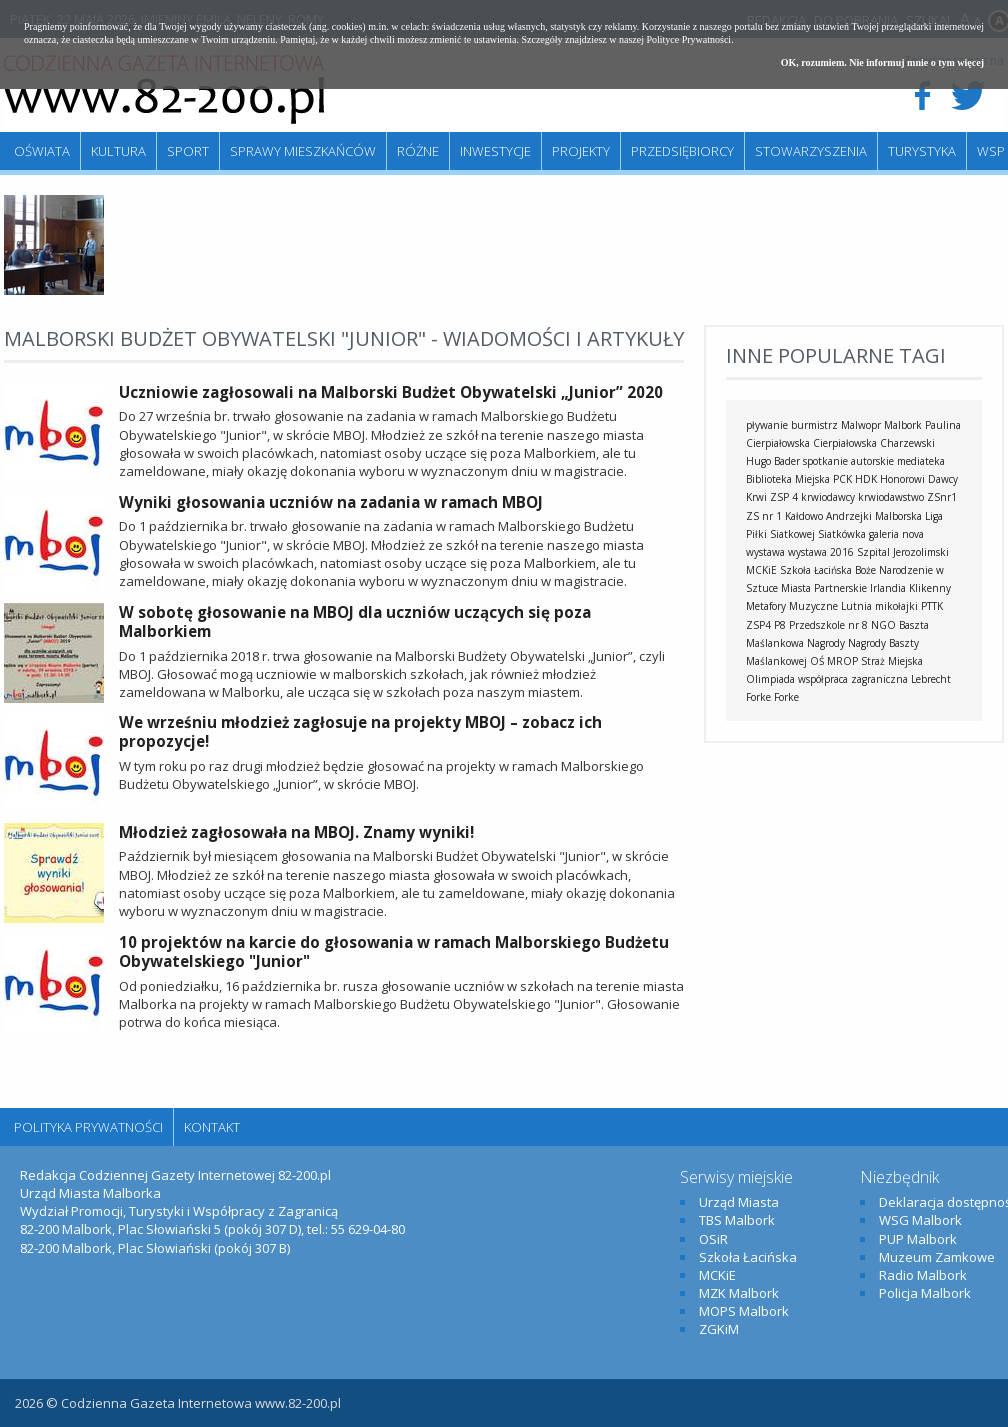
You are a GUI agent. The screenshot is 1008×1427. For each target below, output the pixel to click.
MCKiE (761, 570)
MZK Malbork (739, 1293)
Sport (188, 151)
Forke (786, 697)
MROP (842, 661)
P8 (780, 625)
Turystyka (922, 151)
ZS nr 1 (764, 516)
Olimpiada (770, 679)
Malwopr (861, 425)
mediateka (921, 461)
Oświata (42, 151)
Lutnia (856, 606)
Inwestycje (495, 151)
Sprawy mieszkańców (303, 151)
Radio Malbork (923, 1275)
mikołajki (896, 606)
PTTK (932, 606)
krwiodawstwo (891, 497)
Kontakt (212, 1127)
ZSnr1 (942, 497)
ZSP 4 (784, 497)
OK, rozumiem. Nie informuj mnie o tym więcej (882, 62)
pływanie (767, 425)
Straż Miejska (892, 661)
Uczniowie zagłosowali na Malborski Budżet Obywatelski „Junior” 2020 (391, 392)
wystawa (765, 552)
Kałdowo (804, 516)
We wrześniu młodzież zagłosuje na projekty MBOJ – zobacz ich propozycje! (360, 732)
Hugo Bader (773, 461)
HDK (866, 479)
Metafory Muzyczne (792, 606)
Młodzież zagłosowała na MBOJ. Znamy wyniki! (296, 832)
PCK (842, 479)
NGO (883, 625)
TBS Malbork (737, 1220)
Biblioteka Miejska (788, 479)
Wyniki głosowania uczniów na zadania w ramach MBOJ (331, 502)
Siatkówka (842, 534)
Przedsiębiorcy (682, 151)
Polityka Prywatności (88, 1127)
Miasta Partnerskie (824, 588)
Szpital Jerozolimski (903, 552)
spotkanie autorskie (848, 461)
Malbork (903, 425)
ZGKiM (719, 1329)
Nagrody (826, 643)
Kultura (118, 151)
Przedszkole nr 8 (828, 625)
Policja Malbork (925, 1293)
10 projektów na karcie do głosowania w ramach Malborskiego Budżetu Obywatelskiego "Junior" (394, 952)
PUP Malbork (918, 1239)
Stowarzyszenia (811, 151)
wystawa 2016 (821, 552)
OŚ (817, 661)
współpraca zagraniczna (853, 679)
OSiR (713, 1239)
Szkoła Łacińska (816, 570)
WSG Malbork (920, 1220)
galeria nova (896, 534)
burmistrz (814, 425)
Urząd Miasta (739, 1202)
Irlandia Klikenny (910, 588)
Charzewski (907, 443)
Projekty (581, 151)
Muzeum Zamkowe (937, 1257)
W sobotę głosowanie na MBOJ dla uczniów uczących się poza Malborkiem (355, 622)
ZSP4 (758, 625)
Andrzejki (849, 516)
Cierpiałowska (845, 443)
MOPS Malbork (744, 1311)
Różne (418, 151)
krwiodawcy (828, 497)
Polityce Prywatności (688, 39)
